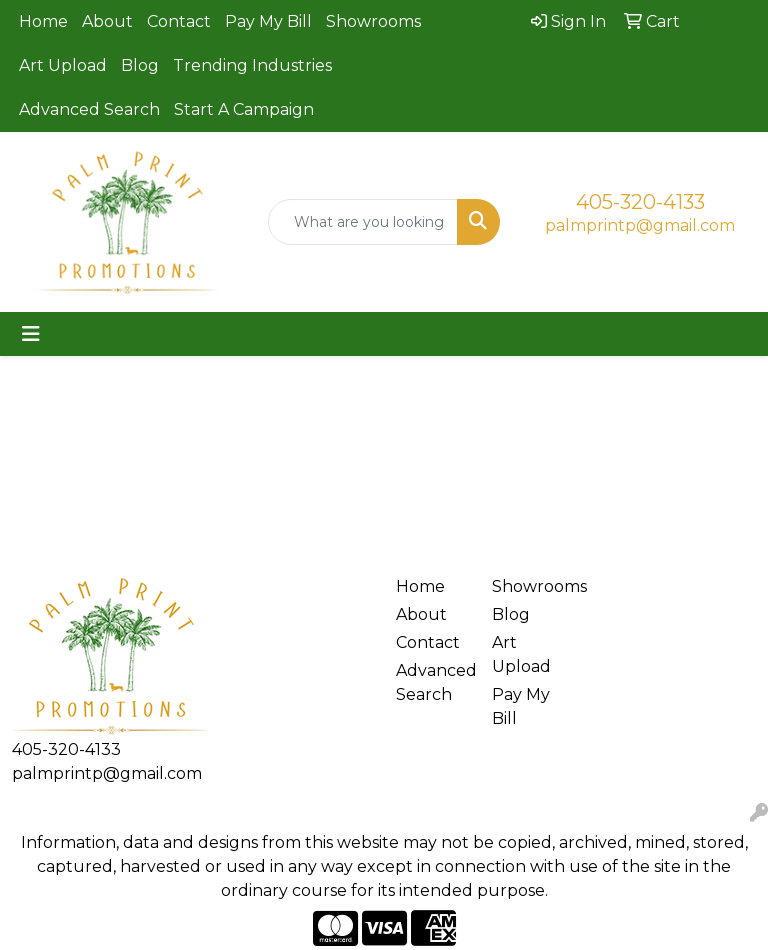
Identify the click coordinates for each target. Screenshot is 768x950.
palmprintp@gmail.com (640, 225)
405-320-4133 (640, 202)
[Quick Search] (363, 222)
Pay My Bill (268, 21)
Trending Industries (252, 65)
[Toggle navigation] (31, 334)
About (107, 21)
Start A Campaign (244, 109)
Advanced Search (89, 109)
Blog (140, 65)
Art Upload (63, 65)
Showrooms (373, 21)
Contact (179, 21)
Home (43, 21)
